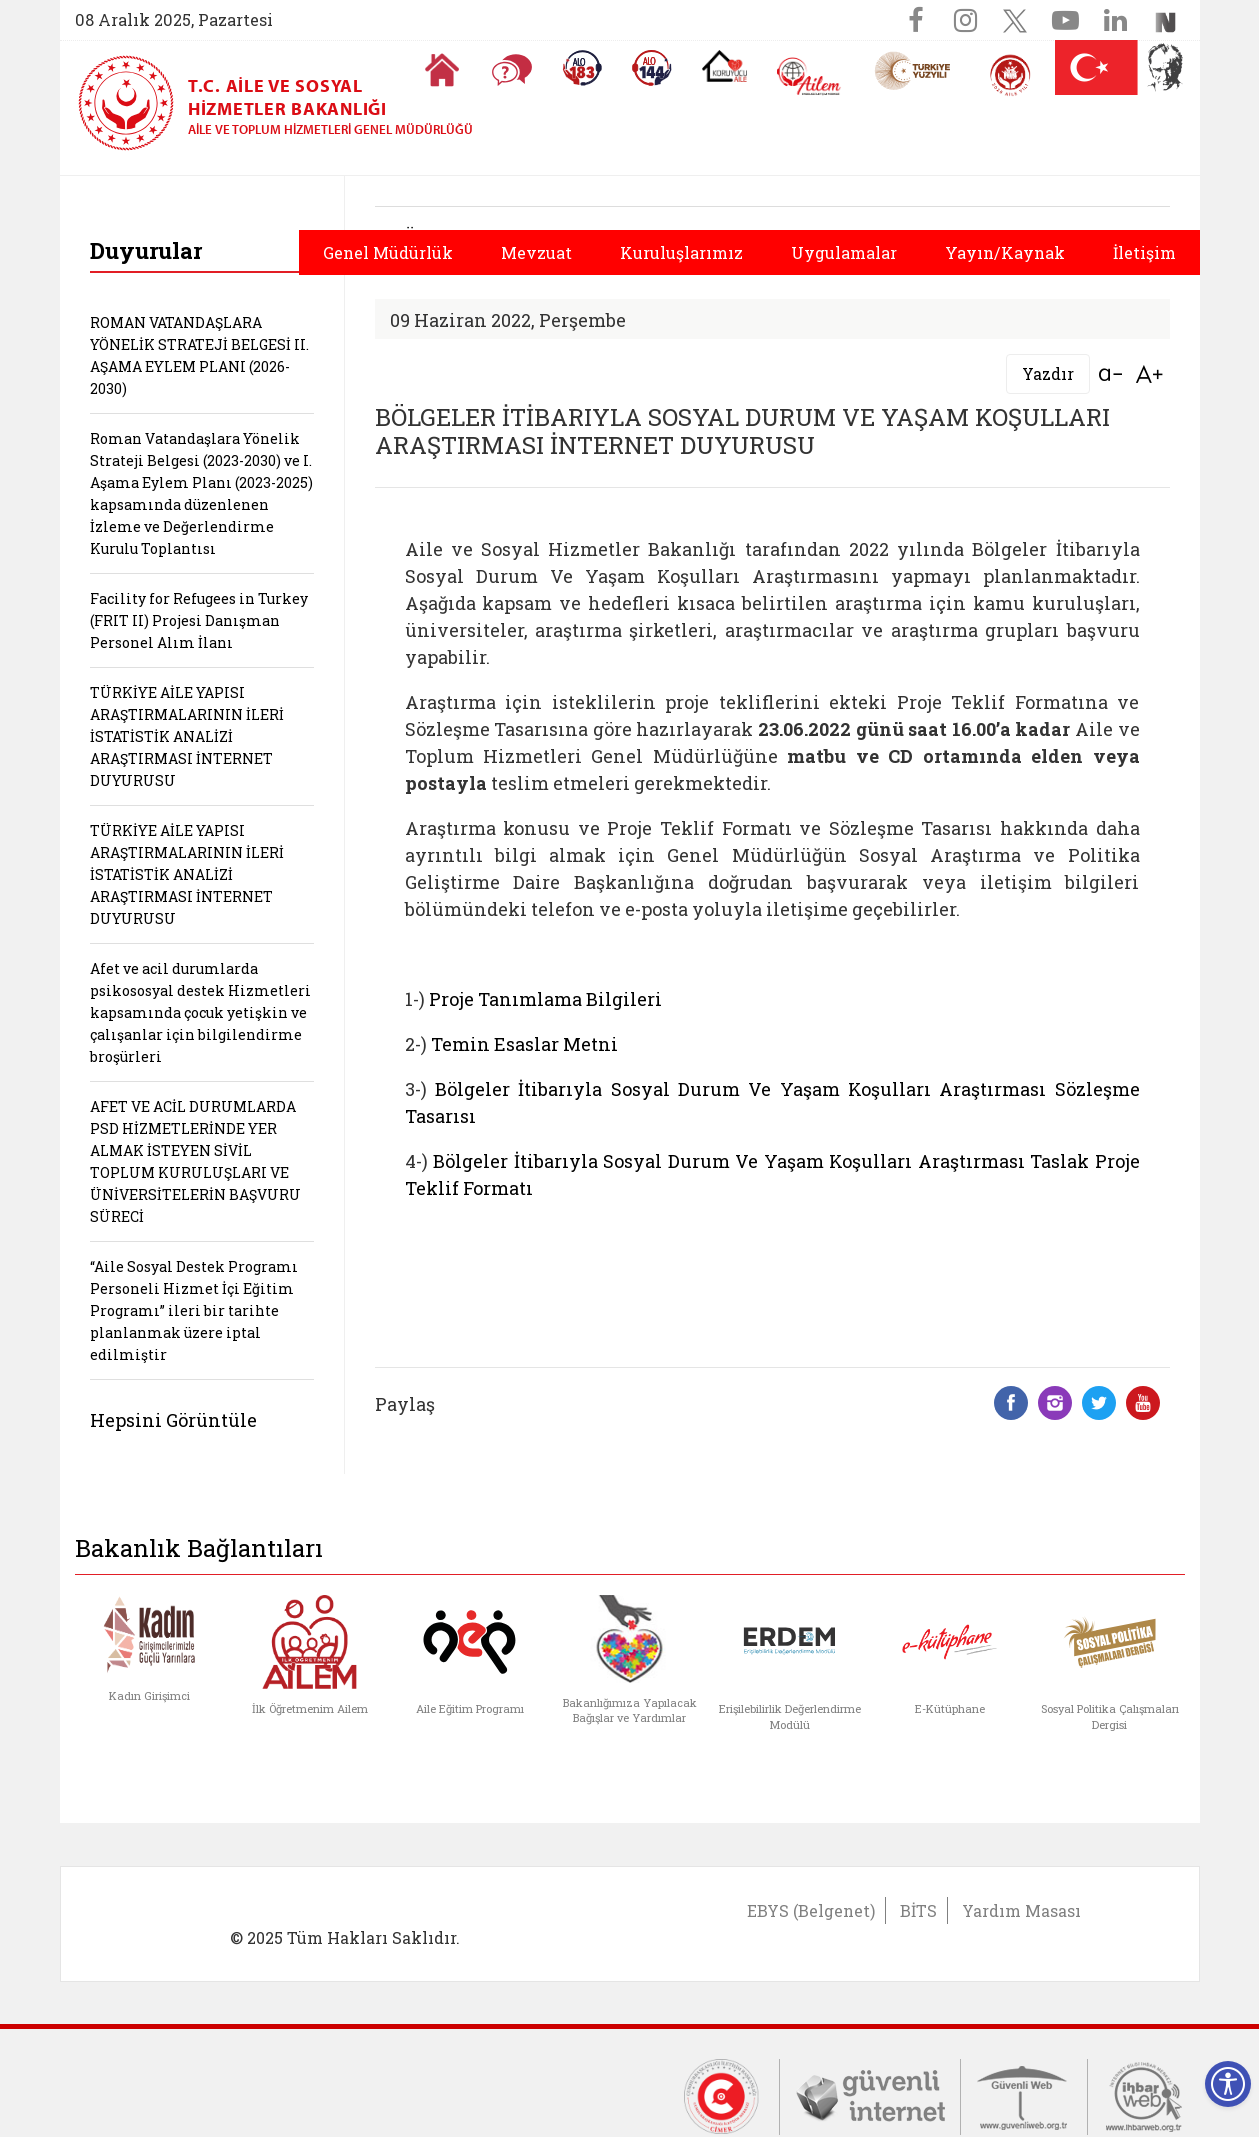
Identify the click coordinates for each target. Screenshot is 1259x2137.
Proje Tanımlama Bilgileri (545, 999)
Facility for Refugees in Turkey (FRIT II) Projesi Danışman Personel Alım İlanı (199, 620)
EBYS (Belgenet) (811, 1910)
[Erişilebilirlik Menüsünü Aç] (1228, 2084)
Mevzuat (536, 252)
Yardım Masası (1021, 1910)
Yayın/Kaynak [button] (1005, 252)
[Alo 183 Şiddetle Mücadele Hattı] (582, 68)
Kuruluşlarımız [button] (681, 252)
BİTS (918, 1910)
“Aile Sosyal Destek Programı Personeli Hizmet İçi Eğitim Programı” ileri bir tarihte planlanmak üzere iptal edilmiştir (194, 1310)
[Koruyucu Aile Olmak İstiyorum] (724, 66)
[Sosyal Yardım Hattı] (652, 68)
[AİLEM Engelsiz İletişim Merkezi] (809, 76)
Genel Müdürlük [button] (388, 252)
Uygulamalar (844, 252)
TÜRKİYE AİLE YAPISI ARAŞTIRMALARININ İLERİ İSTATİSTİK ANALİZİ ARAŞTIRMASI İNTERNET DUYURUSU (187, 736)
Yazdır (1048, 373)
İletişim (1144, 252)
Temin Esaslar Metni (524, 1044)
